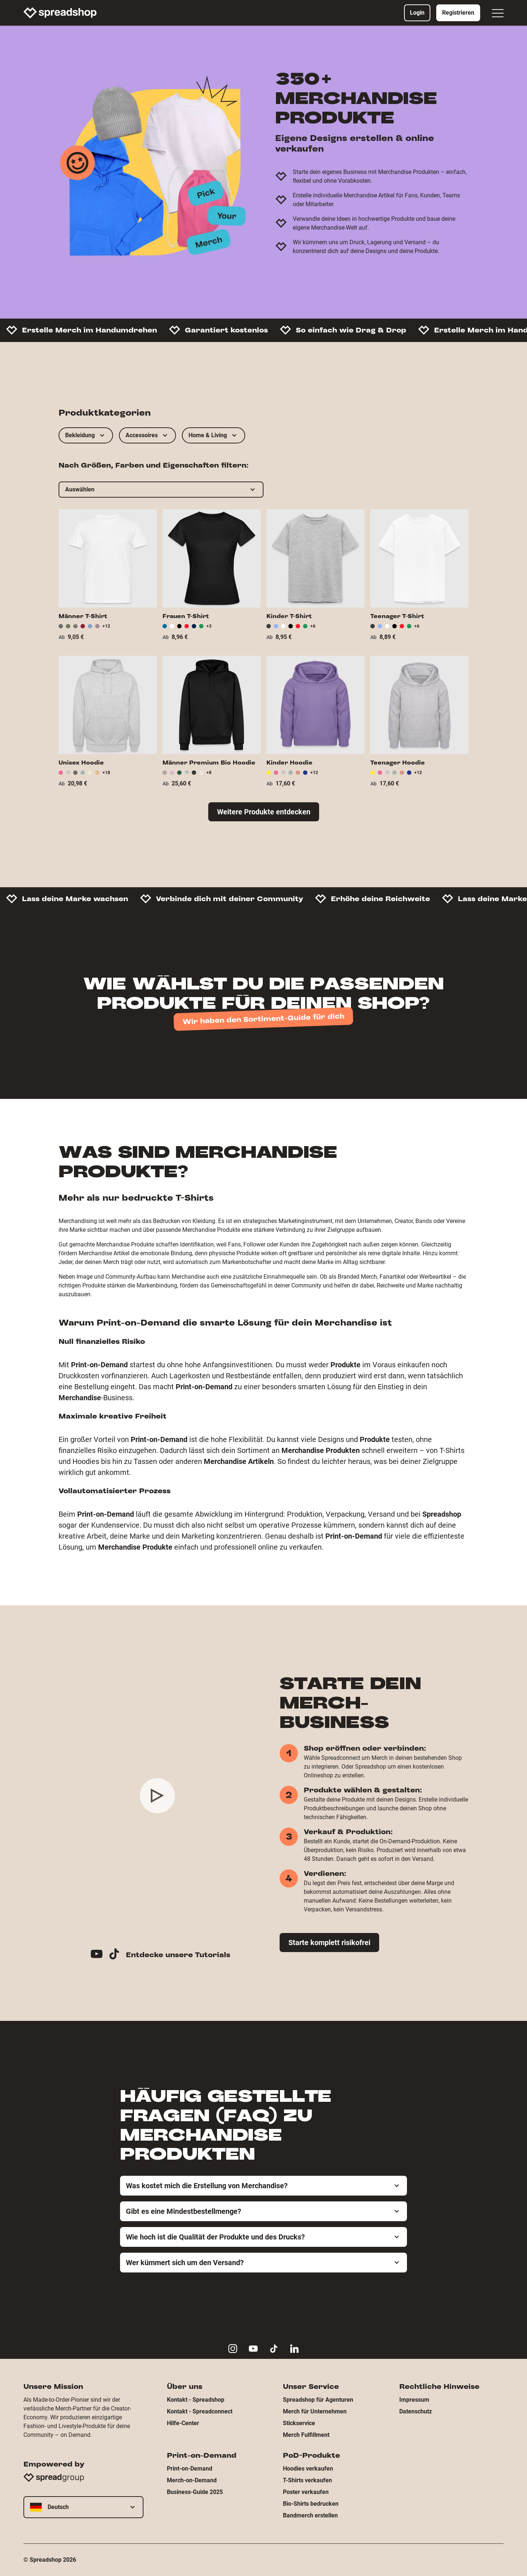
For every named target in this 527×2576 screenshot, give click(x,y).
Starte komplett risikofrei (329, 1942)
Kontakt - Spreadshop (195, 2399)
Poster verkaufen (306, 2491)
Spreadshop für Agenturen (318, 2399)
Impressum (414, 2399)
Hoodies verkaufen (308, 2468)
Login (417, 12)
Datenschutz (415, 2411)
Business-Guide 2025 (195, 2491)
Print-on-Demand (189, 2468)
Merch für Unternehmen (315, 2411)
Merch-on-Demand (192, 2480)
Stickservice (299, 2423)
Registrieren (458, 12)
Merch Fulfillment (306, 2434)
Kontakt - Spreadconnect (199, 2411)
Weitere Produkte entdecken (263, 811)
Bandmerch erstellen (310, 2515)
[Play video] (157, 1795)
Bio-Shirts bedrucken (311, 2503)
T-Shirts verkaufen (307, 2480)
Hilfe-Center (183, 2423)
